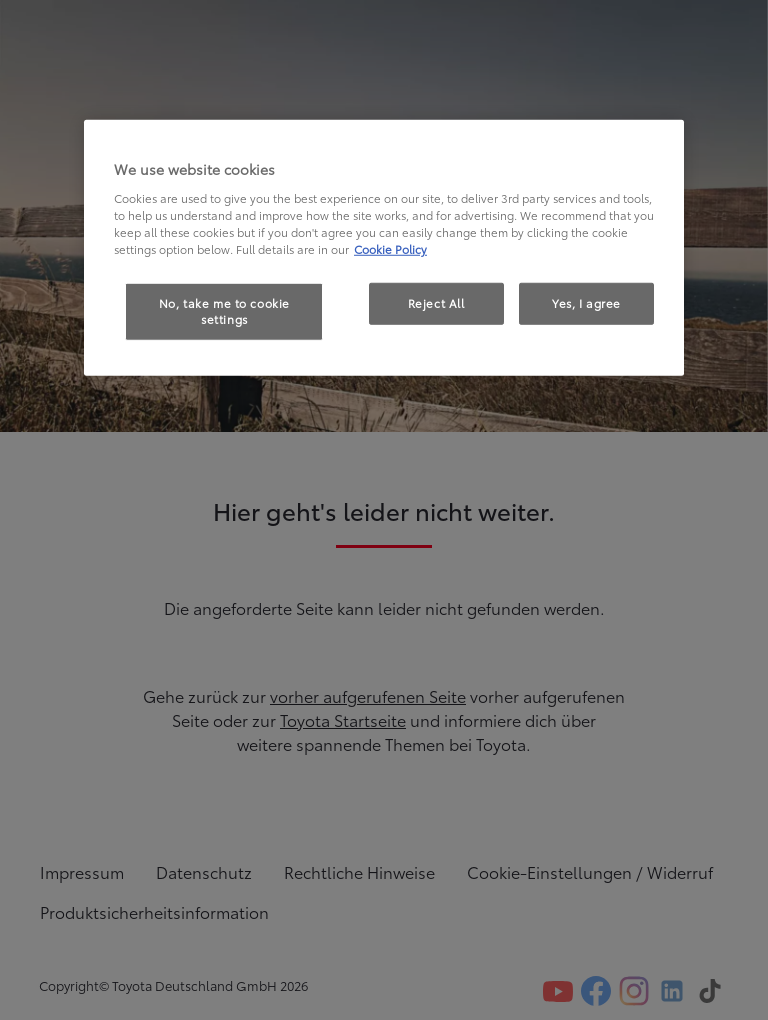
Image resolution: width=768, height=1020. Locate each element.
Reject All (436, 303)
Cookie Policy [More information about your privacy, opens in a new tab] (390, 249)
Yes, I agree (586, 303)
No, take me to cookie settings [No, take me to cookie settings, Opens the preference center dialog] (224, 311)
